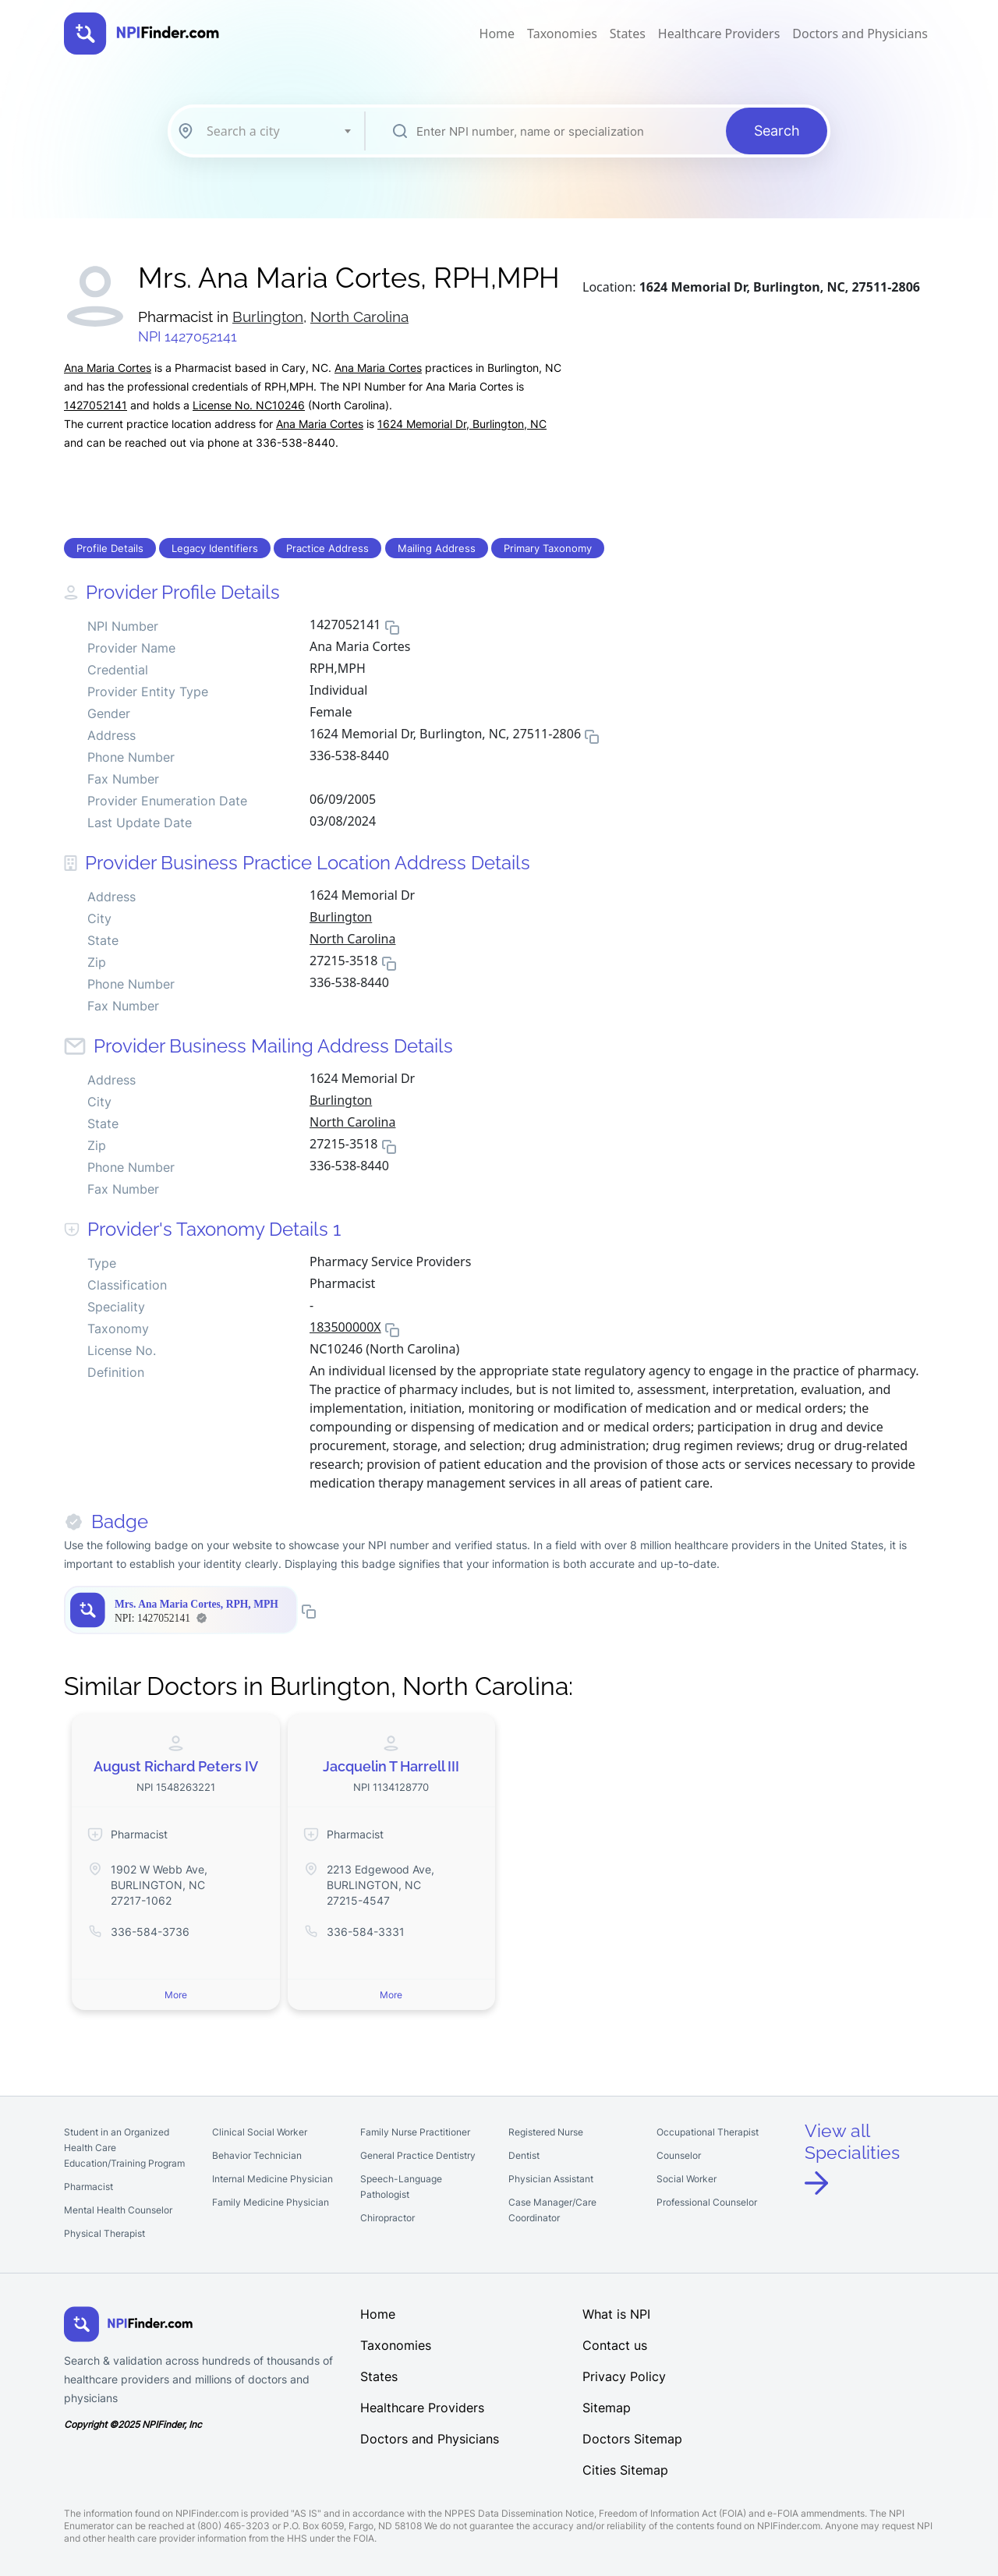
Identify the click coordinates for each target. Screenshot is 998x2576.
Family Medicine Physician (270, 2202)
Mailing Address (437, 548)
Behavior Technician (257, 2155)
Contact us (614, 2345)
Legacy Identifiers (215, 548)
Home (497, 33)
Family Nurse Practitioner (415, 2132)
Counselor (678, 2155)
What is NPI (616, 2314)
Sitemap (606, 2407)
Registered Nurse (545, 2132)
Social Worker (686, 2179)
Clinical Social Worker (259, 2132)
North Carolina (359, 316)
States (628, 33)
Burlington (267, 316)
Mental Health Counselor (118, 2210)
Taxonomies (562, 33)
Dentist (524, 2155)
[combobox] (278, 131)
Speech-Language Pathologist (401, 2186)
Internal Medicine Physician (272, 2179)
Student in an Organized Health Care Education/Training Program (124, 2147)
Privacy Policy (624, 2376)
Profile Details (109, 548)
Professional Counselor (706, 2202)
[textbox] (278, 131)
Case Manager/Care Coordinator (552, 2210)
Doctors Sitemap (632, 2439)
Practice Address (327, 548)
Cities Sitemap (625, 2470)
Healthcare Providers (719, 33)
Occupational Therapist (707, 2132)
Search (777, 130)
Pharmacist (88, 2186)
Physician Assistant (550, 2179)
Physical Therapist (104, 2233)
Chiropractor (387, 2218)
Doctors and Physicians (860, 33)
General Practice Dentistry (418, 2155)
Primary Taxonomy (548, 548)
